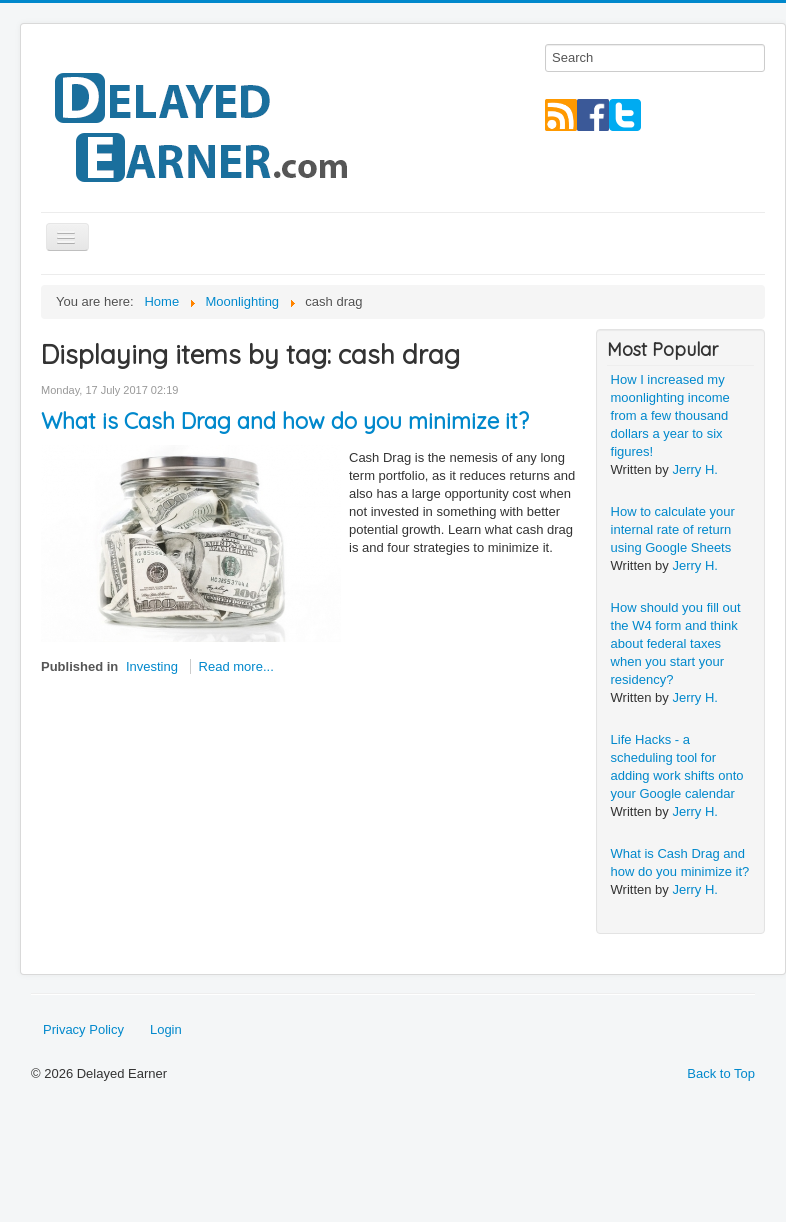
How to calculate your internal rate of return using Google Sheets (673, 529)
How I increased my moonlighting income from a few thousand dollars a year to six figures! (670, 415)
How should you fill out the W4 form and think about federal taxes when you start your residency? (676, 643)
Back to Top (721, 1073)
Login (166, 1029)
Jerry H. (695, 469)
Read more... (236, 666)
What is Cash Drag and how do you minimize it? (285, 421)
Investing (152, 666)
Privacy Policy (83, 1029)
